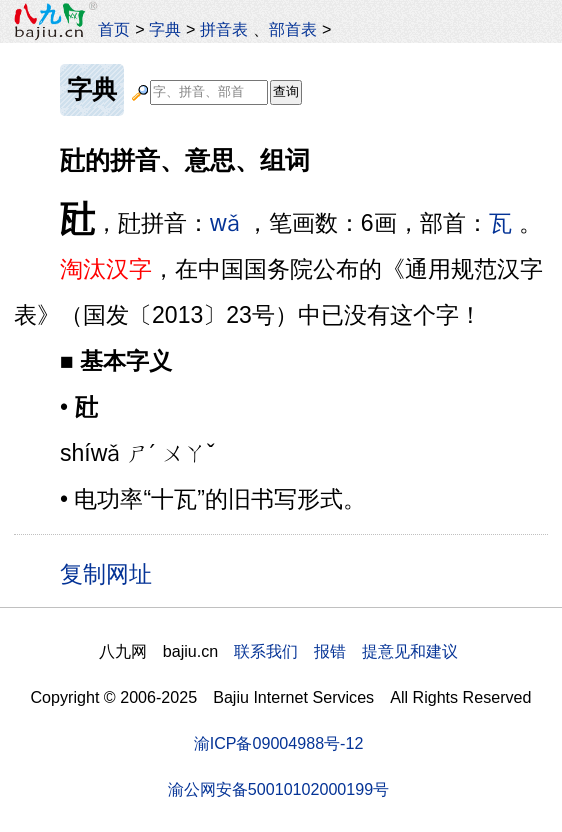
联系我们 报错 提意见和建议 (346, 651)
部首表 (293, 29)
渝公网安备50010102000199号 (278, 789)
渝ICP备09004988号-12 (279, 743)
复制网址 (113, 573)
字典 (165, 29)
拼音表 (224, 29)
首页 (114, 29)
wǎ (224, 223)
